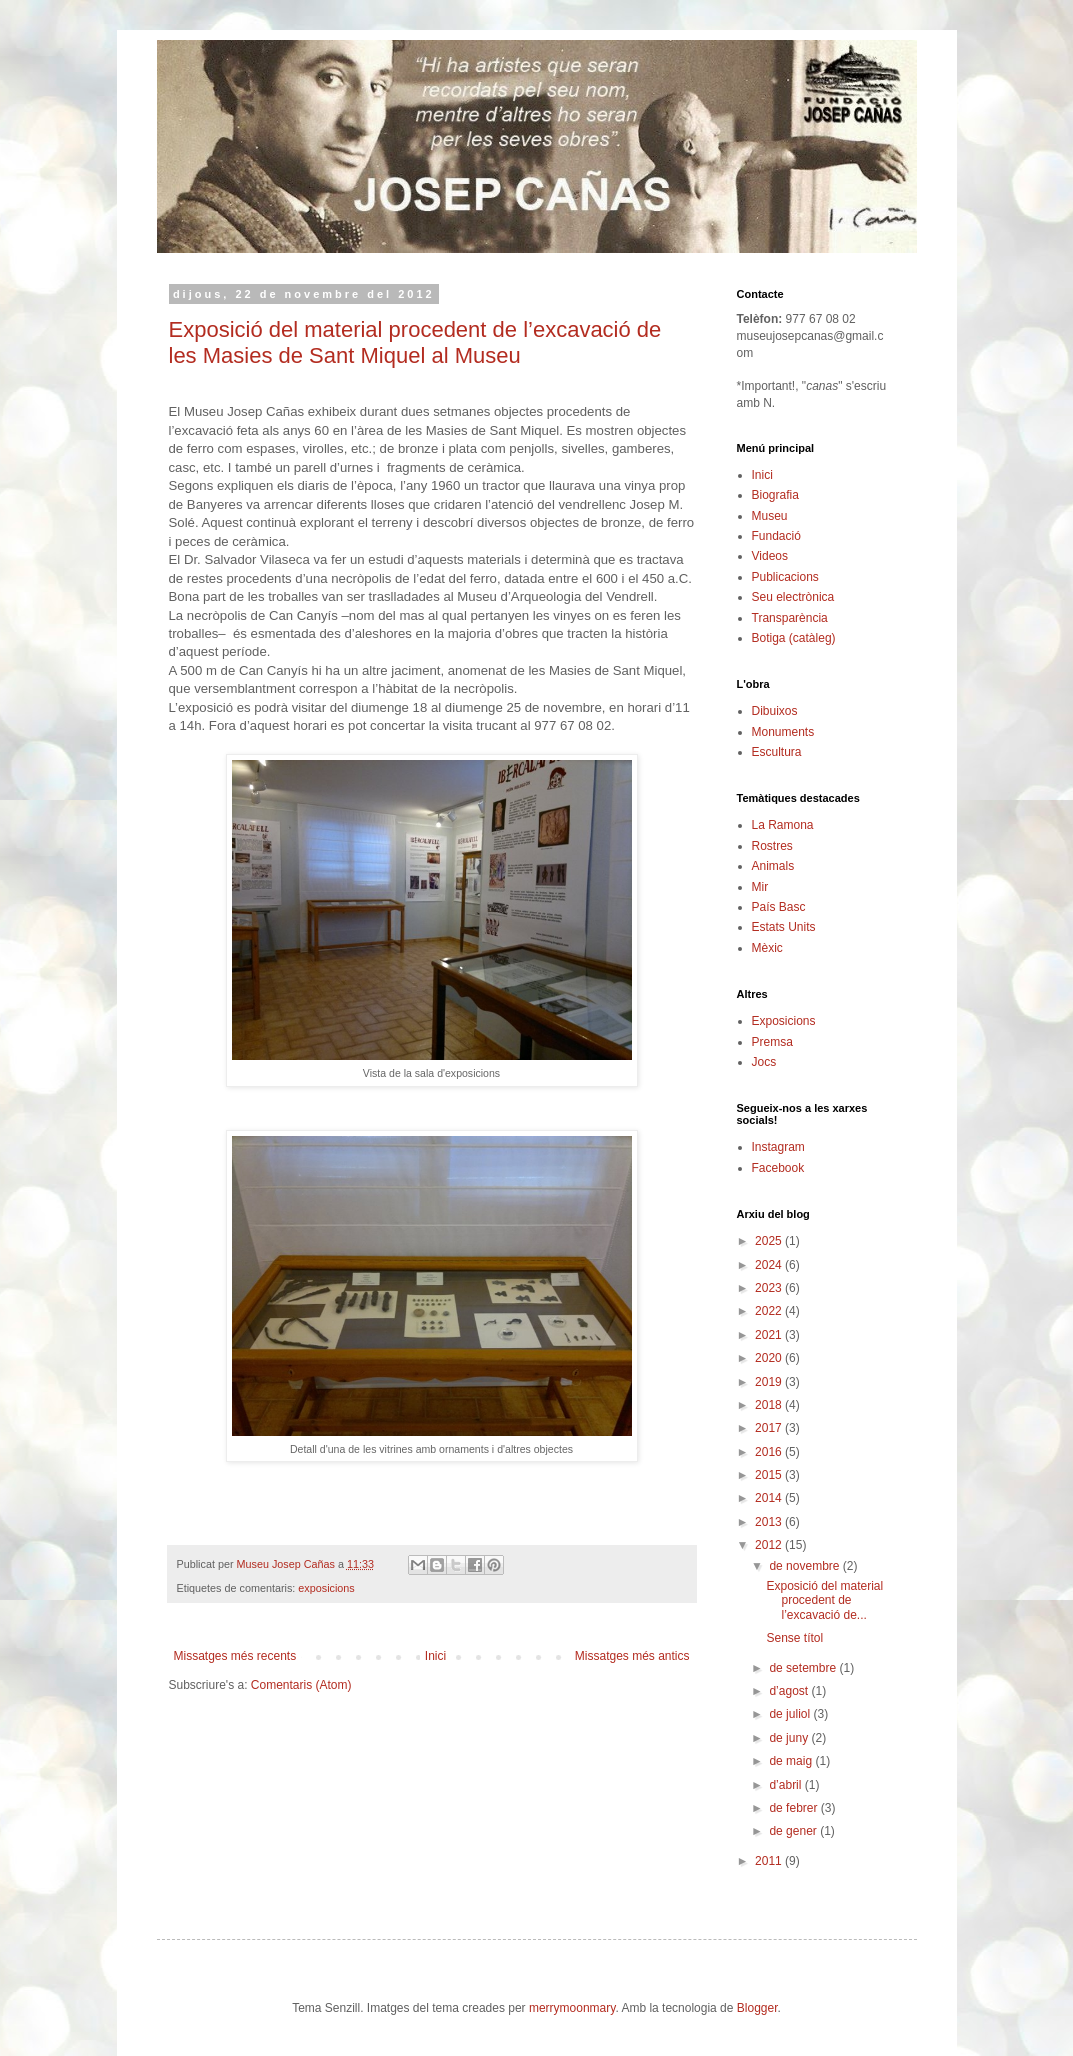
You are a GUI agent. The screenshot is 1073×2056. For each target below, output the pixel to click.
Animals (773, 866)
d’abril (786, 1785)
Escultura (777, 752)
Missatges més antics (632, 1656)
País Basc (779, 907)
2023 (770, 1288)
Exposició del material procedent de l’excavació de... (824, 1600)
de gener (794, 1831)
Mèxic (767, 948)
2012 (770, 1545)
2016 (770, 1452)
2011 (770, 1861)
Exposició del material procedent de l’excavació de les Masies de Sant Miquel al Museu (415, 342)
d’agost (790, 1691)
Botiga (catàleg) (794, 638)
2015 (770, 1475)
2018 (770, 1405)
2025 (770, 1241)
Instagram (778, 1147)
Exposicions (784, 1021)
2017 (770, 1428)
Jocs (764, 1062)
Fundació (776, 536)
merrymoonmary (572, 2008)
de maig (792, 1761)
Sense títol (794, 1638)
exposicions (326, 1588)
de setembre (804, 1668)
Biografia (775, 495)
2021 (770, 1335)
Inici (435, 1656)
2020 (770, 1358)
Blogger (757, 2008)
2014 (770, 1498)
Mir (760, 887)
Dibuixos (775, 711)
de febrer (794, 1808)
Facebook (778, 1168)
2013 (770, 1522)
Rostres (772, 846)
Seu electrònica (793, 597)
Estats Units (784, 927)
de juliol (791, 1714)
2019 (770, 1382)
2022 (770, 1311)
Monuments (783, 732)
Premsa (772, 1042)
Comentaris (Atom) (301, 1685)
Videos (770, 556)
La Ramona (783, 825)
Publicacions (785, 577)
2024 (770, 1265)
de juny (790, 1738)
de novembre (805, 1566)
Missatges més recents (235, 1656)
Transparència (790, 618)
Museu (770, 516)
